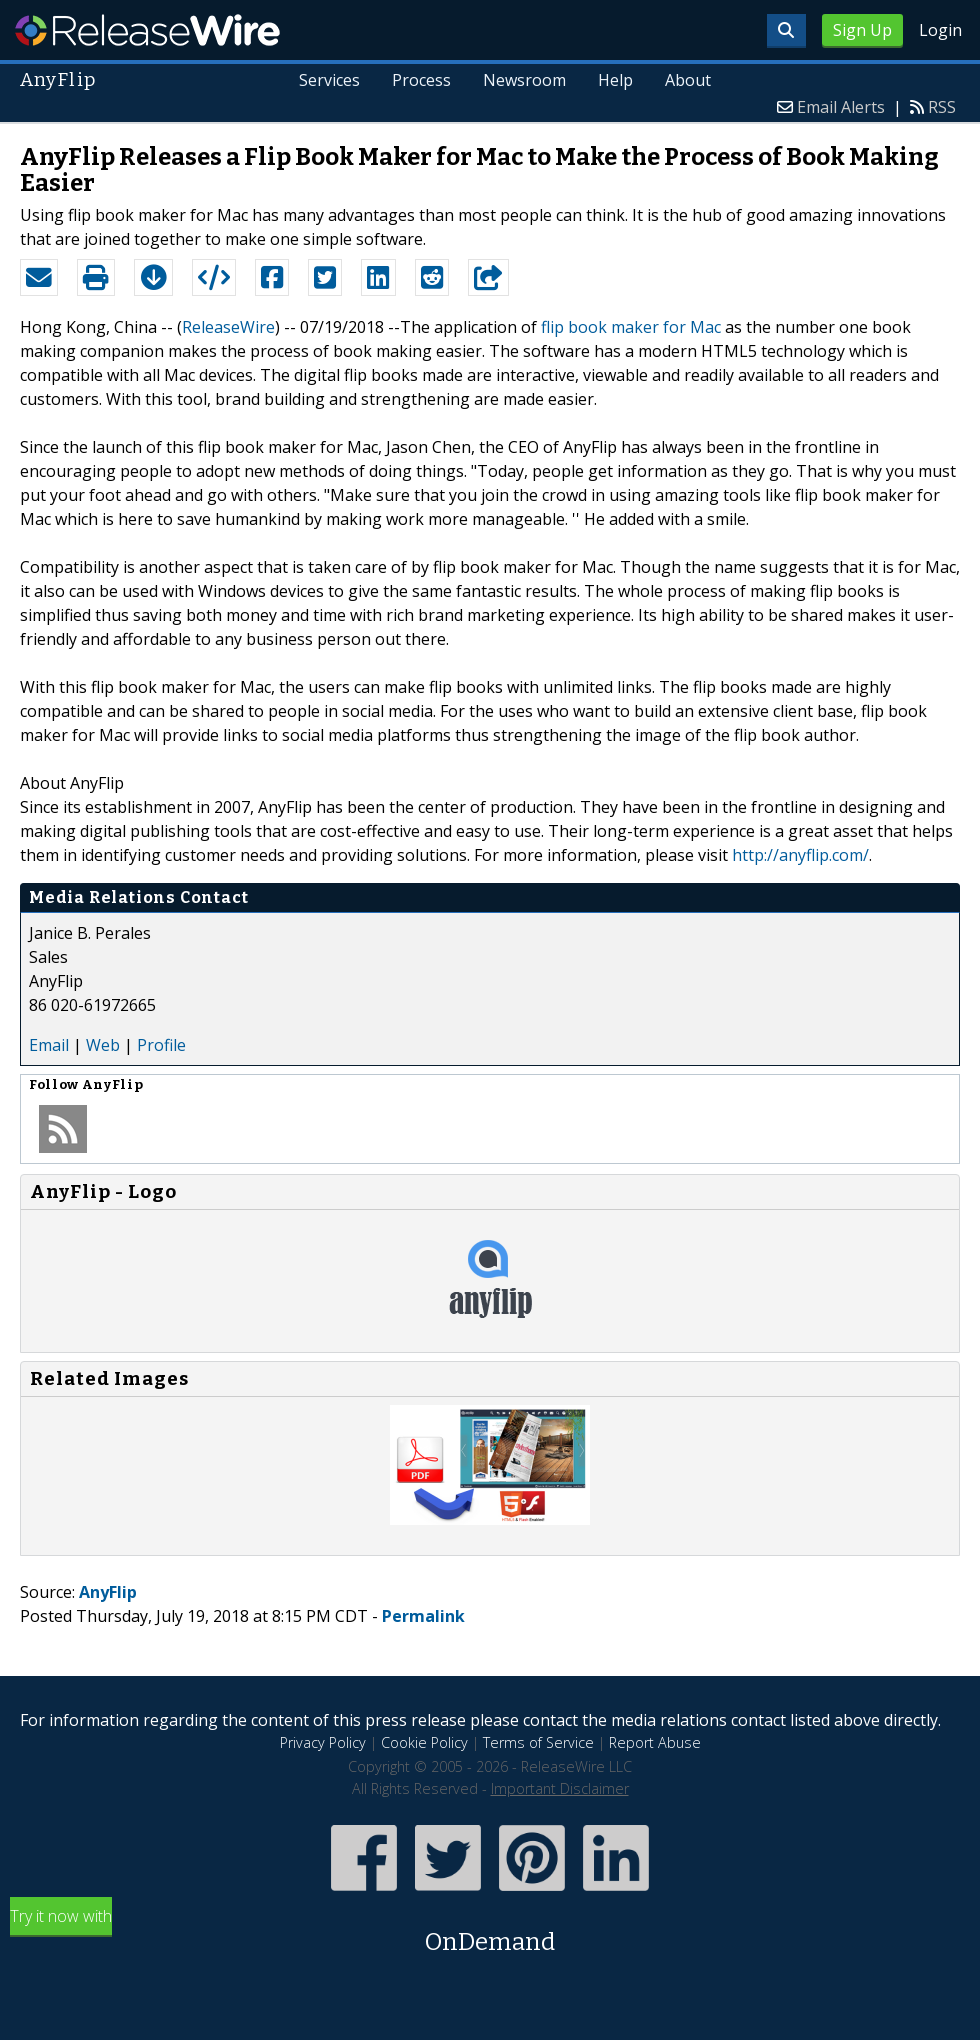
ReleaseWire (147, 30)
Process (421, 80)
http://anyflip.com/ (800, 855)
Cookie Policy (424, 1742)
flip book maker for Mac (631, 327)
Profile (161, 1045)
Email (49, 1045)
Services (330, 80)
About (688, 80)
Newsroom (524, 80)
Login (940, 30)
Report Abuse (655, 1742)
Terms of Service (538, 1742)
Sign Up (862, 30)
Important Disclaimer (560, 1788)
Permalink (423, 1616)
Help (615, 80)
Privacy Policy (323, 1742)
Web (103, 1045)
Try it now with (490, 1932)
